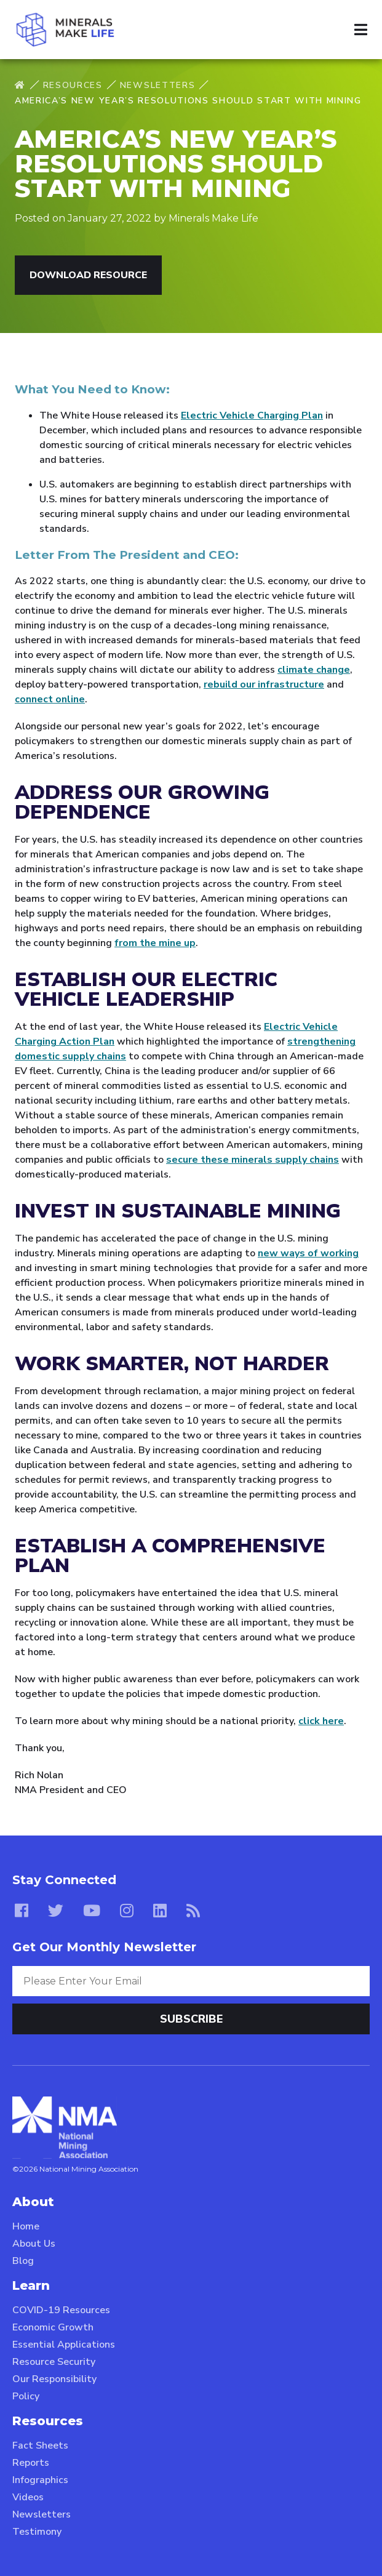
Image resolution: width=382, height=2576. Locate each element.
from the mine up (155, 943)
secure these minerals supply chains (252, 1159)
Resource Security (53, 2362)
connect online (50, 699)
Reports (30, 2463)
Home (25, 2226)
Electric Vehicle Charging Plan (252, 415)
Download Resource (88, 275)
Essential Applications (63, 2344)
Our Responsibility (54, 2379)
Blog (23, 2261)
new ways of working (308, 1253)
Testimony (37, 2531)
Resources (73, 85)
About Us (33, 2243)
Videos (28, 2497)
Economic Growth (53, 2327)
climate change (313, 669)
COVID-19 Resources (61, 2310)
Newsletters (157, 85)
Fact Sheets (40, 2445)
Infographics (40, 2480)
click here (321, 1721)
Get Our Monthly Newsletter (104, 1947)
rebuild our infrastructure (264, 684)
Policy (25, 2396)
